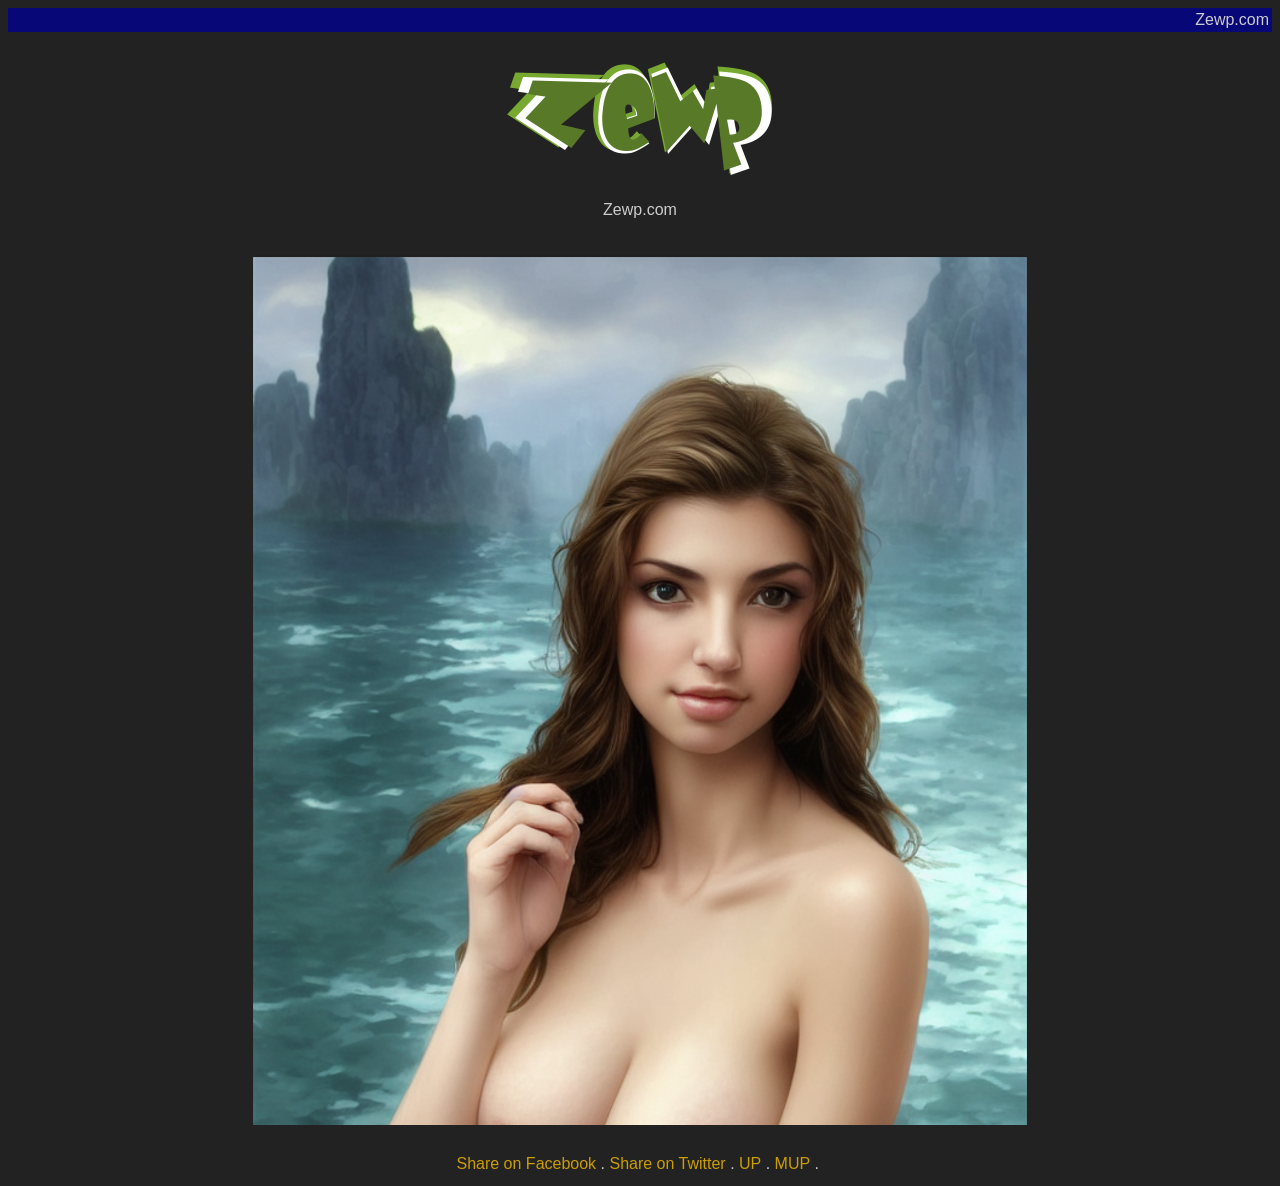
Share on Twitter (667, 1163)
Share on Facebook (526, 1163)
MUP (793, 1163)
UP (750, 1163)
